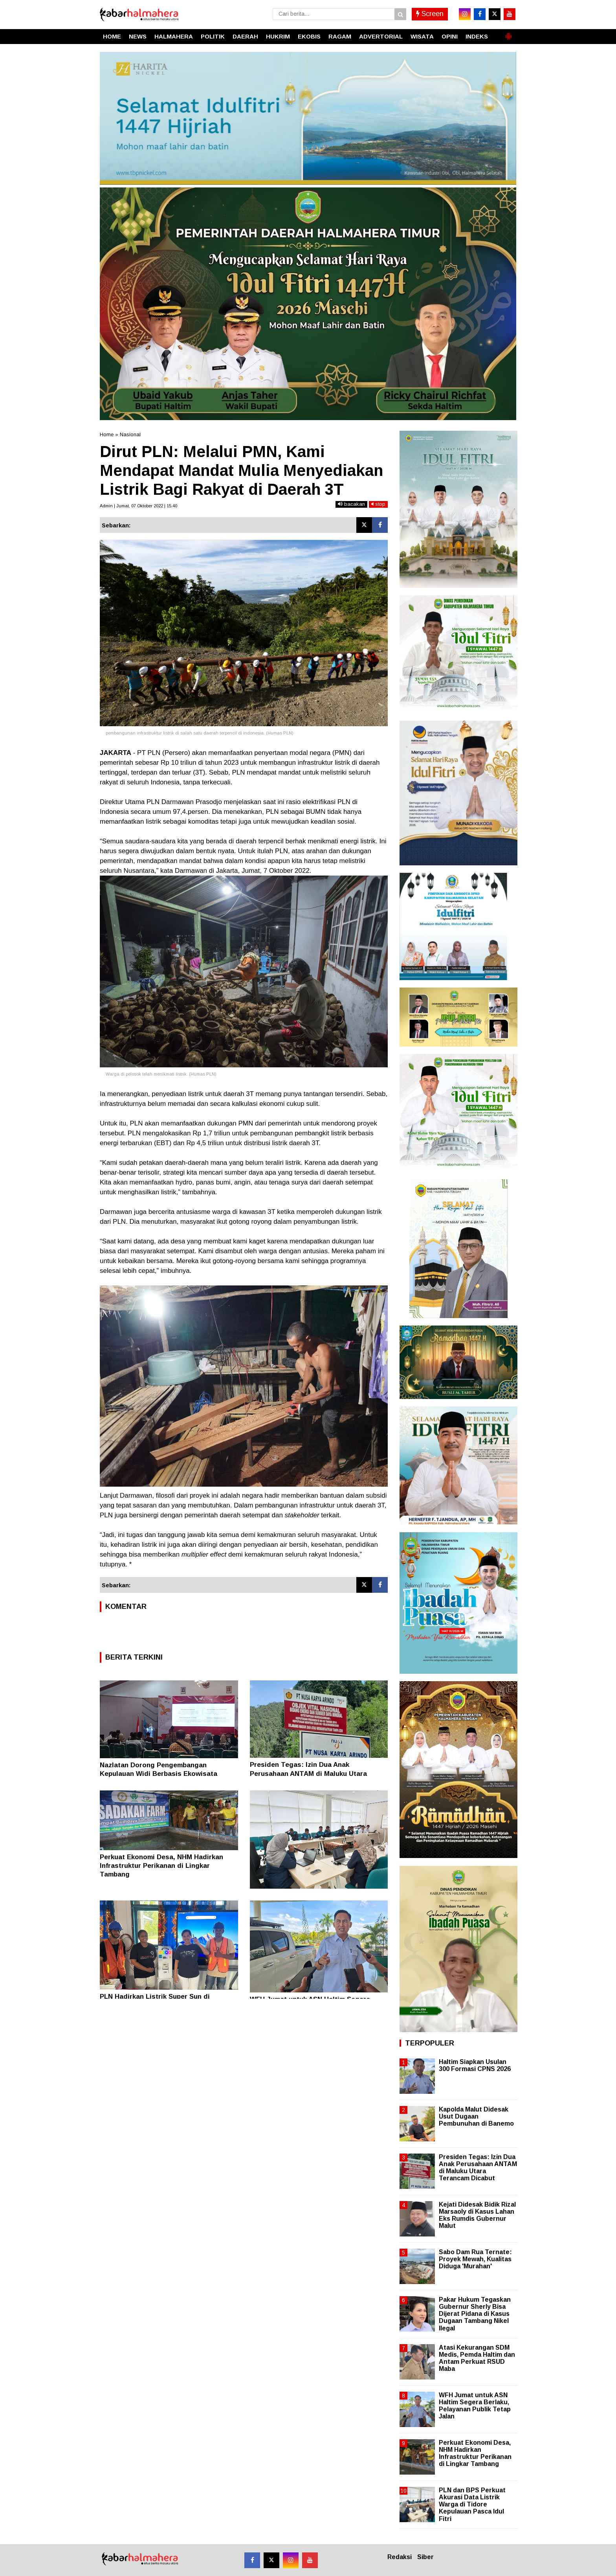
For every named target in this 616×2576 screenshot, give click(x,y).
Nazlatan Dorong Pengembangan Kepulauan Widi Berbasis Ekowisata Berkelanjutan (158, 1773)
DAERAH (245, 36)
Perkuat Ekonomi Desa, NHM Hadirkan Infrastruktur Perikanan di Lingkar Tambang (161, 1865)
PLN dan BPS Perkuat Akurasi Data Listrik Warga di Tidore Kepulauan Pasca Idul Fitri (472, 2504)
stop (378, 504)
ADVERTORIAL (381, 36)
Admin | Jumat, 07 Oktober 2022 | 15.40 (138, 505)
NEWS (138, 36)
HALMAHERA (173, 36)
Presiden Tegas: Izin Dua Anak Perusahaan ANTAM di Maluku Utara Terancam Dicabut (308, 1773)
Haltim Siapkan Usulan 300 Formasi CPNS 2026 (475, 2065)
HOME (112, 36)
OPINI (450, 36)
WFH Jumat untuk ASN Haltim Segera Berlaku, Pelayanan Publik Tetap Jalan (475, 2406)
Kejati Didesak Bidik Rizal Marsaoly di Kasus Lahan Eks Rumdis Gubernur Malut (477, 2215)
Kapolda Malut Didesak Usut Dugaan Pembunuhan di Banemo (476, 2116)
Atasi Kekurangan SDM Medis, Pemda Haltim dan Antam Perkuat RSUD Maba (477, 2358)
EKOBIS (309, 36)
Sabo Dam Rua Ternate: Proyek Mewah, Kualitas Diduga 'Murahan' (475, 2259)
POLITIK (213, 36)
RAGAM (339, 36)
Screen (430, 14)
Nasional (130, 434)
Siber (425, 2557)
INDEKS (477, 36)
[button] (508, 33)
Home (107, 434)
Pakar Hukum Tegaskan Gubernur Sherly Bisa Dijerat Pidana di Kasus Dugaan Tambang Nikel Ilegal (475, 2314)
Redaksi (399, 2557)
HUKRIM (278, 36)
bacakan (351, 504)
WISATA (422, 36)
